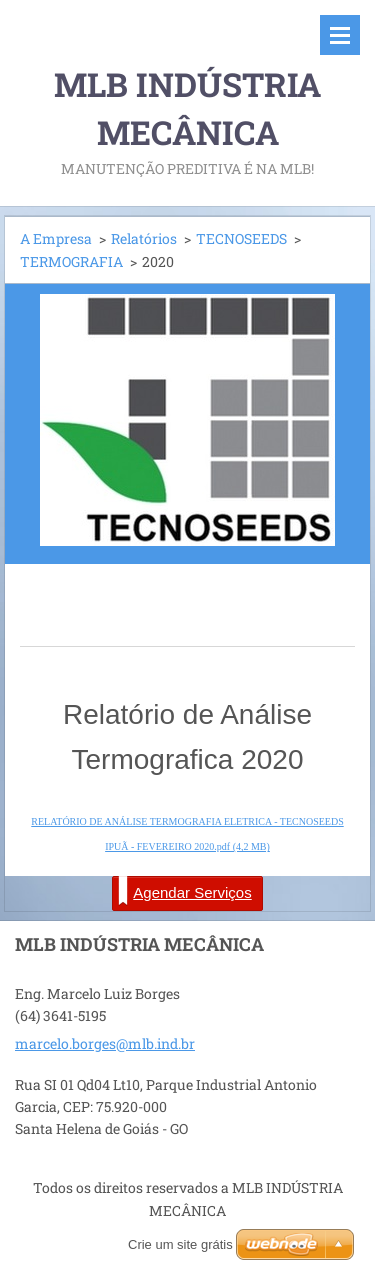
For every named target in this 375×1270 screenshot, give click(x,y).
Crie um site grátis (180, 1244)
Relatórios (144, 238)
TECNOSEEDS (241, 238)
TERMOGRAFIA (71, 261)
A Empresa (56, 238)
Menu (340, 35)
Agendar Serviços (184, 891)
